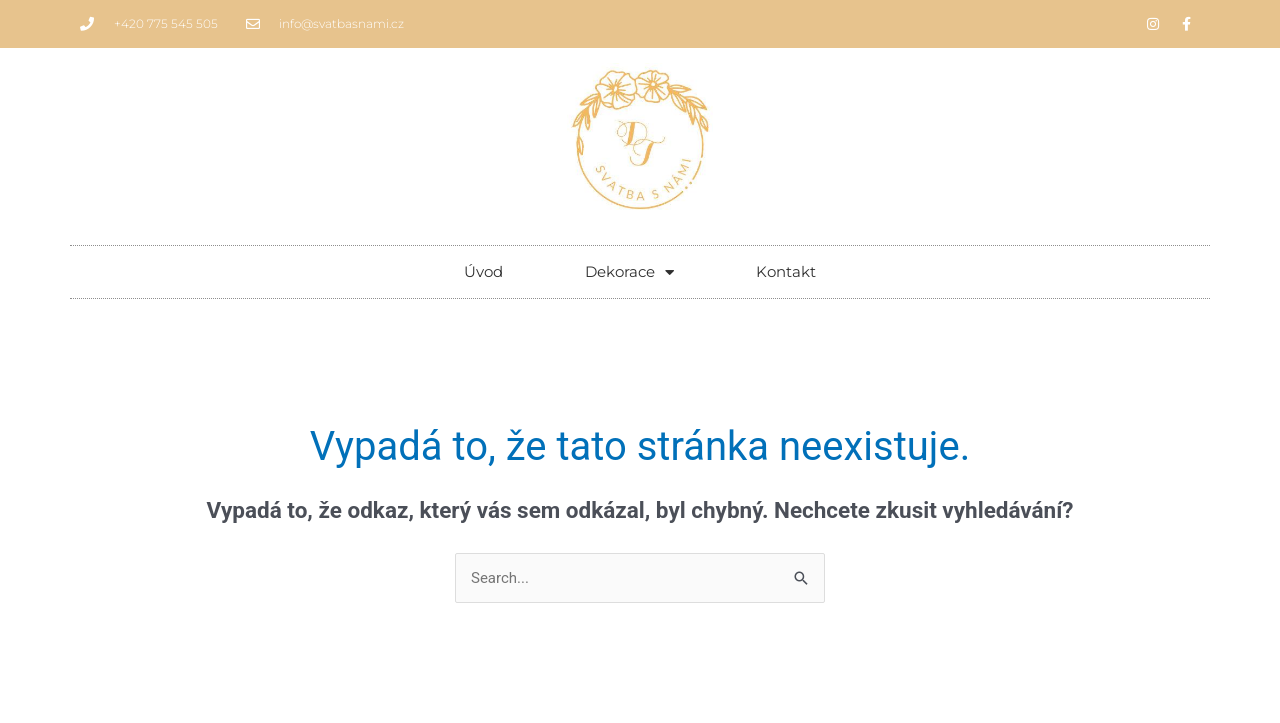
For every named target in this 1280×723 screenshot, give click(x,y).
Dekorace (629, 272)
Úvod (483, 271)
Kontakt (786, 271)
